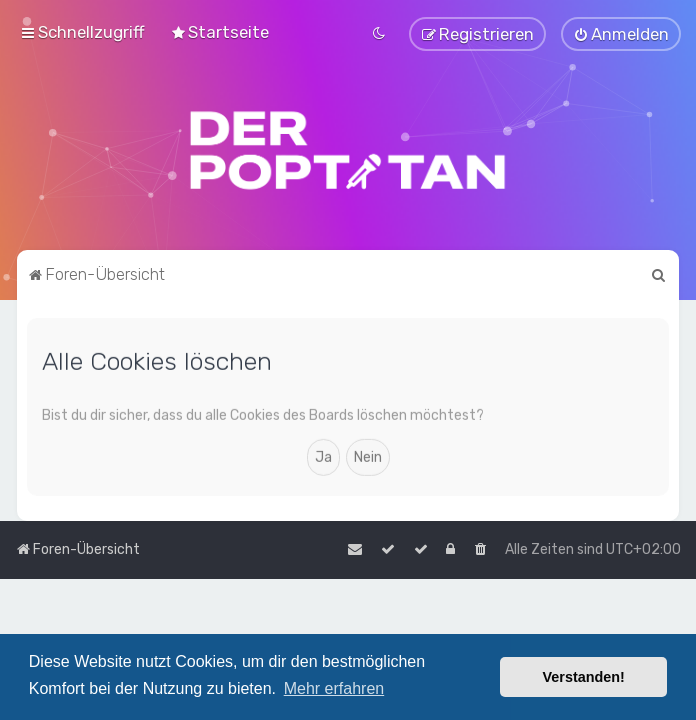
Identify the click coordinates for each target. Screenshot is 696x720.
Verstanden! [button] (584, 677)
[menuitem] (219, 32)
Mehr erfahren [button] (334, 688)
